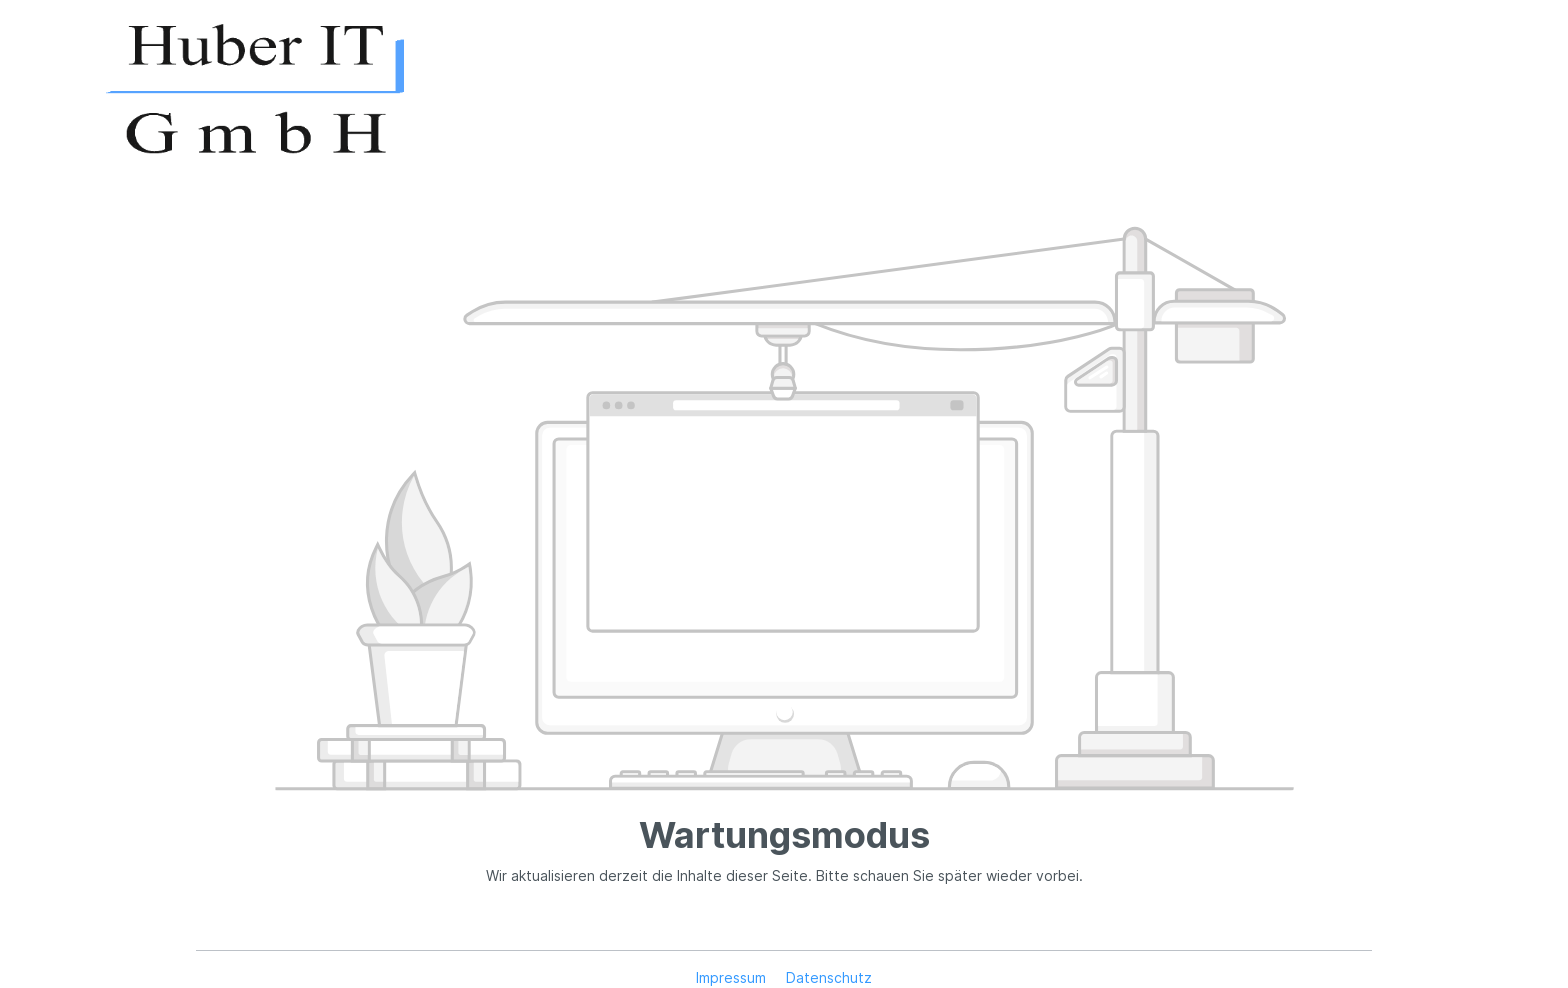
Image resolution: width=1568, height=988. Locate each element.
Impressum (733, 977)
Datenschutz (829, 977)
